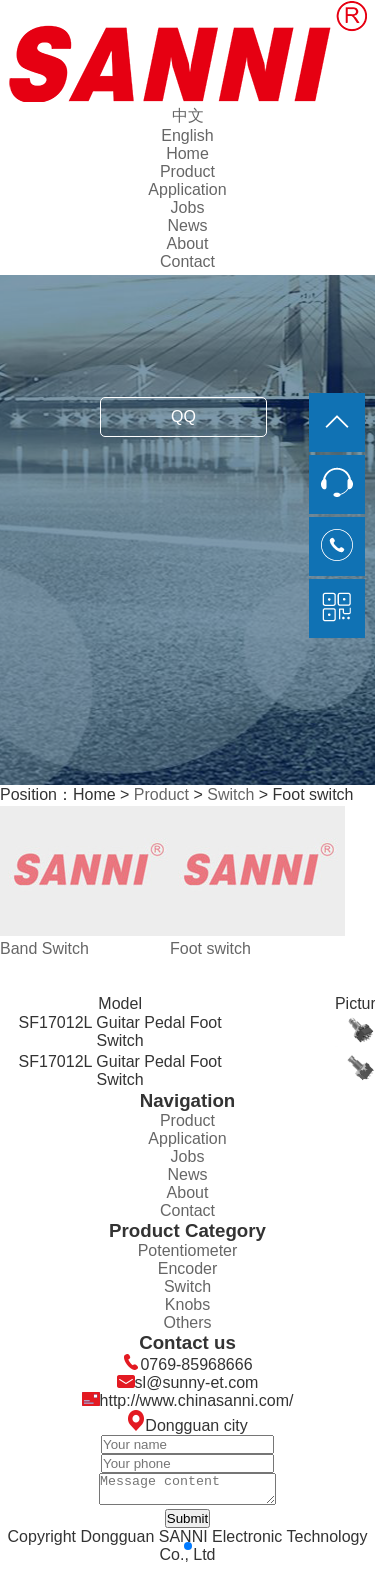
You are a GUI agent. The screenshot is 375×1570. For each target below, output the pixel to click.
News (187, 225)
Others (187, 1322)
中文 (188, 115)
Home (187, 153)
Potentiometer (188, 1250)
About (188, 243)
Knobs (187, 1304)
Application (187, 189)
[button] (188, 1552)
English (187, 135)
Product (187, 171)
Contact (187, 261)
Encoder (188, 1268)
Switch (230, 794)
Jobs (188, 207)
